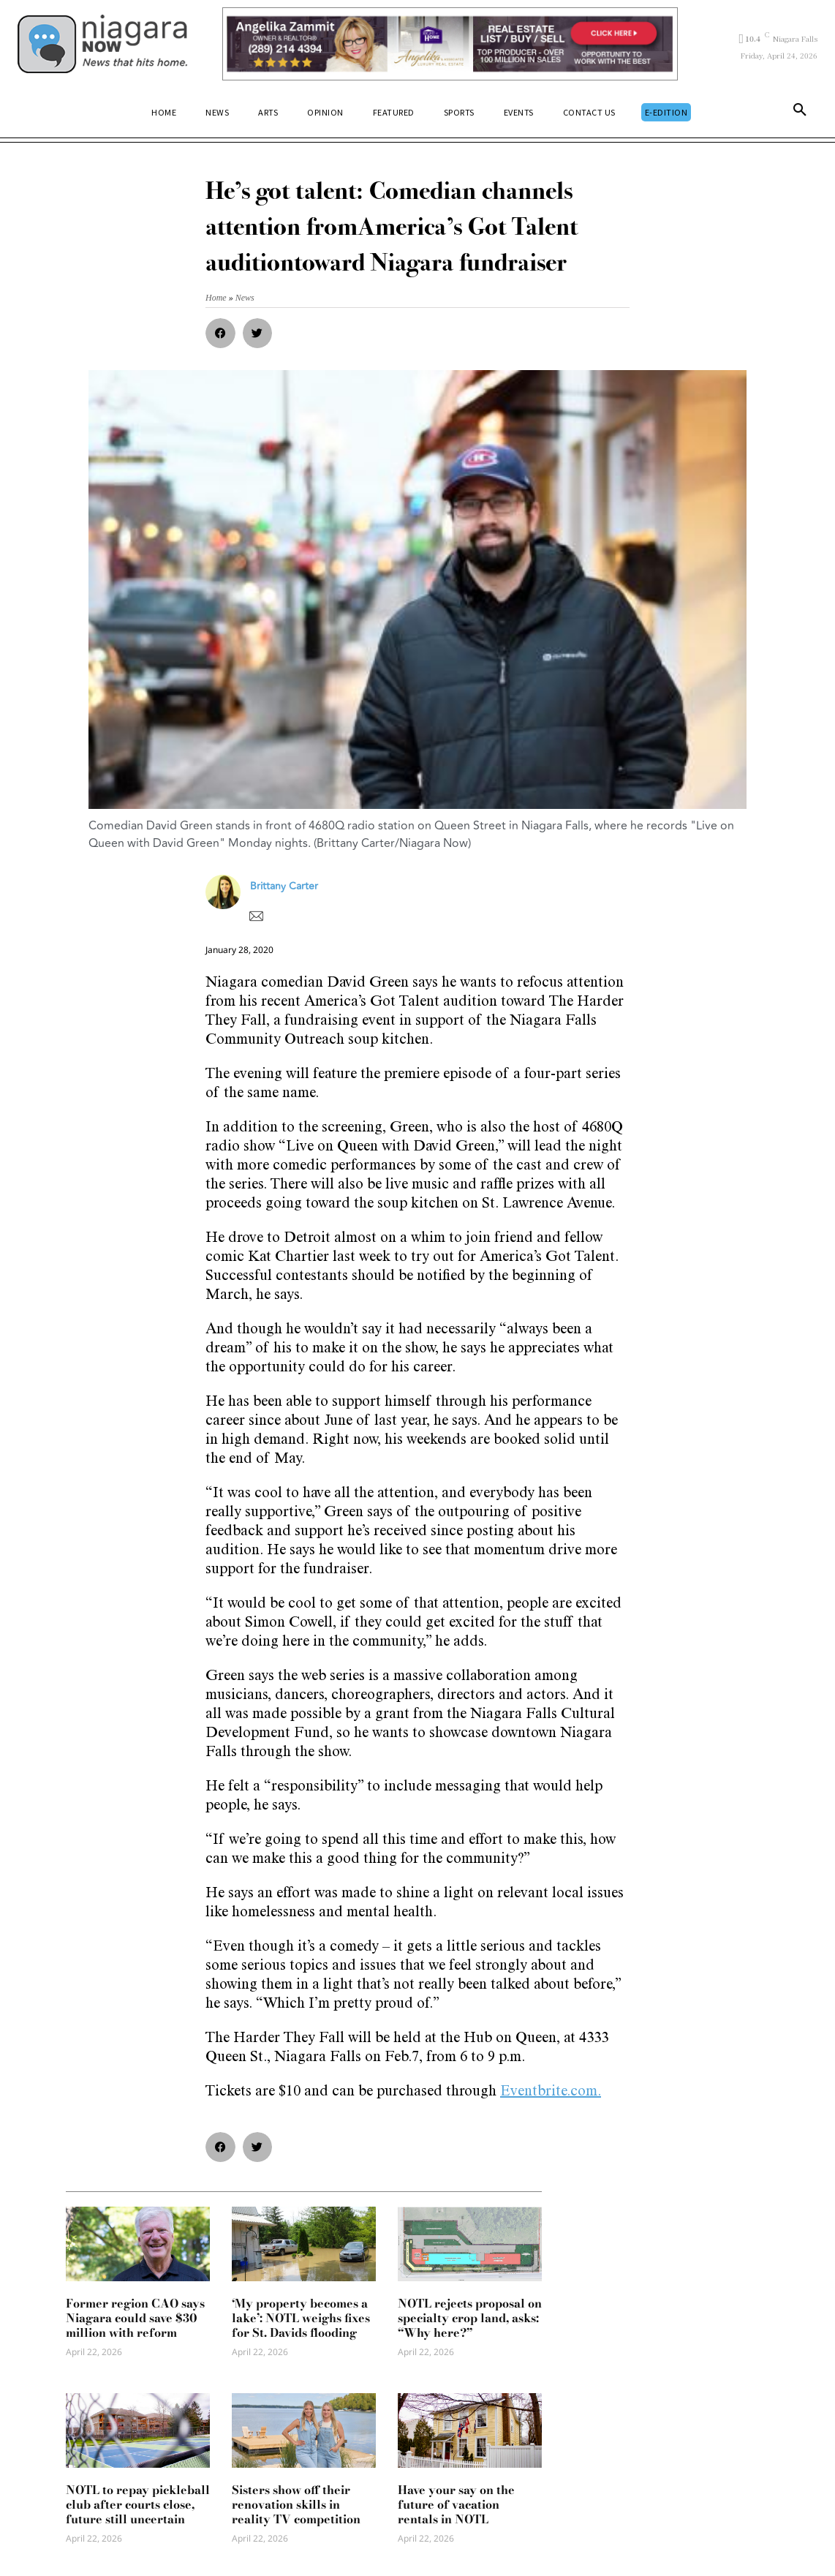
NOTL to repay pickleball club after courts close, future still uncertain (138, 2504)
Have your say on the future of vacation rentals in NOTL (456, 2504)
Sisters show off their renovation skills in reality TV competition (296, 2504)
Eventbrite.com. (550, 2092)
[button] (799, 112)
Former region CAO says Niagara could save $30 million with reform (135, 2317)
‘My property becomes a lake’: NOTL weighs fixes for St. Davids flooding (301, 2317)
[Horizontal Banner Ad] (450, 44)
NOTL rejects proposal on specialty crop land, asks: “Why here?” (470, 2317)
